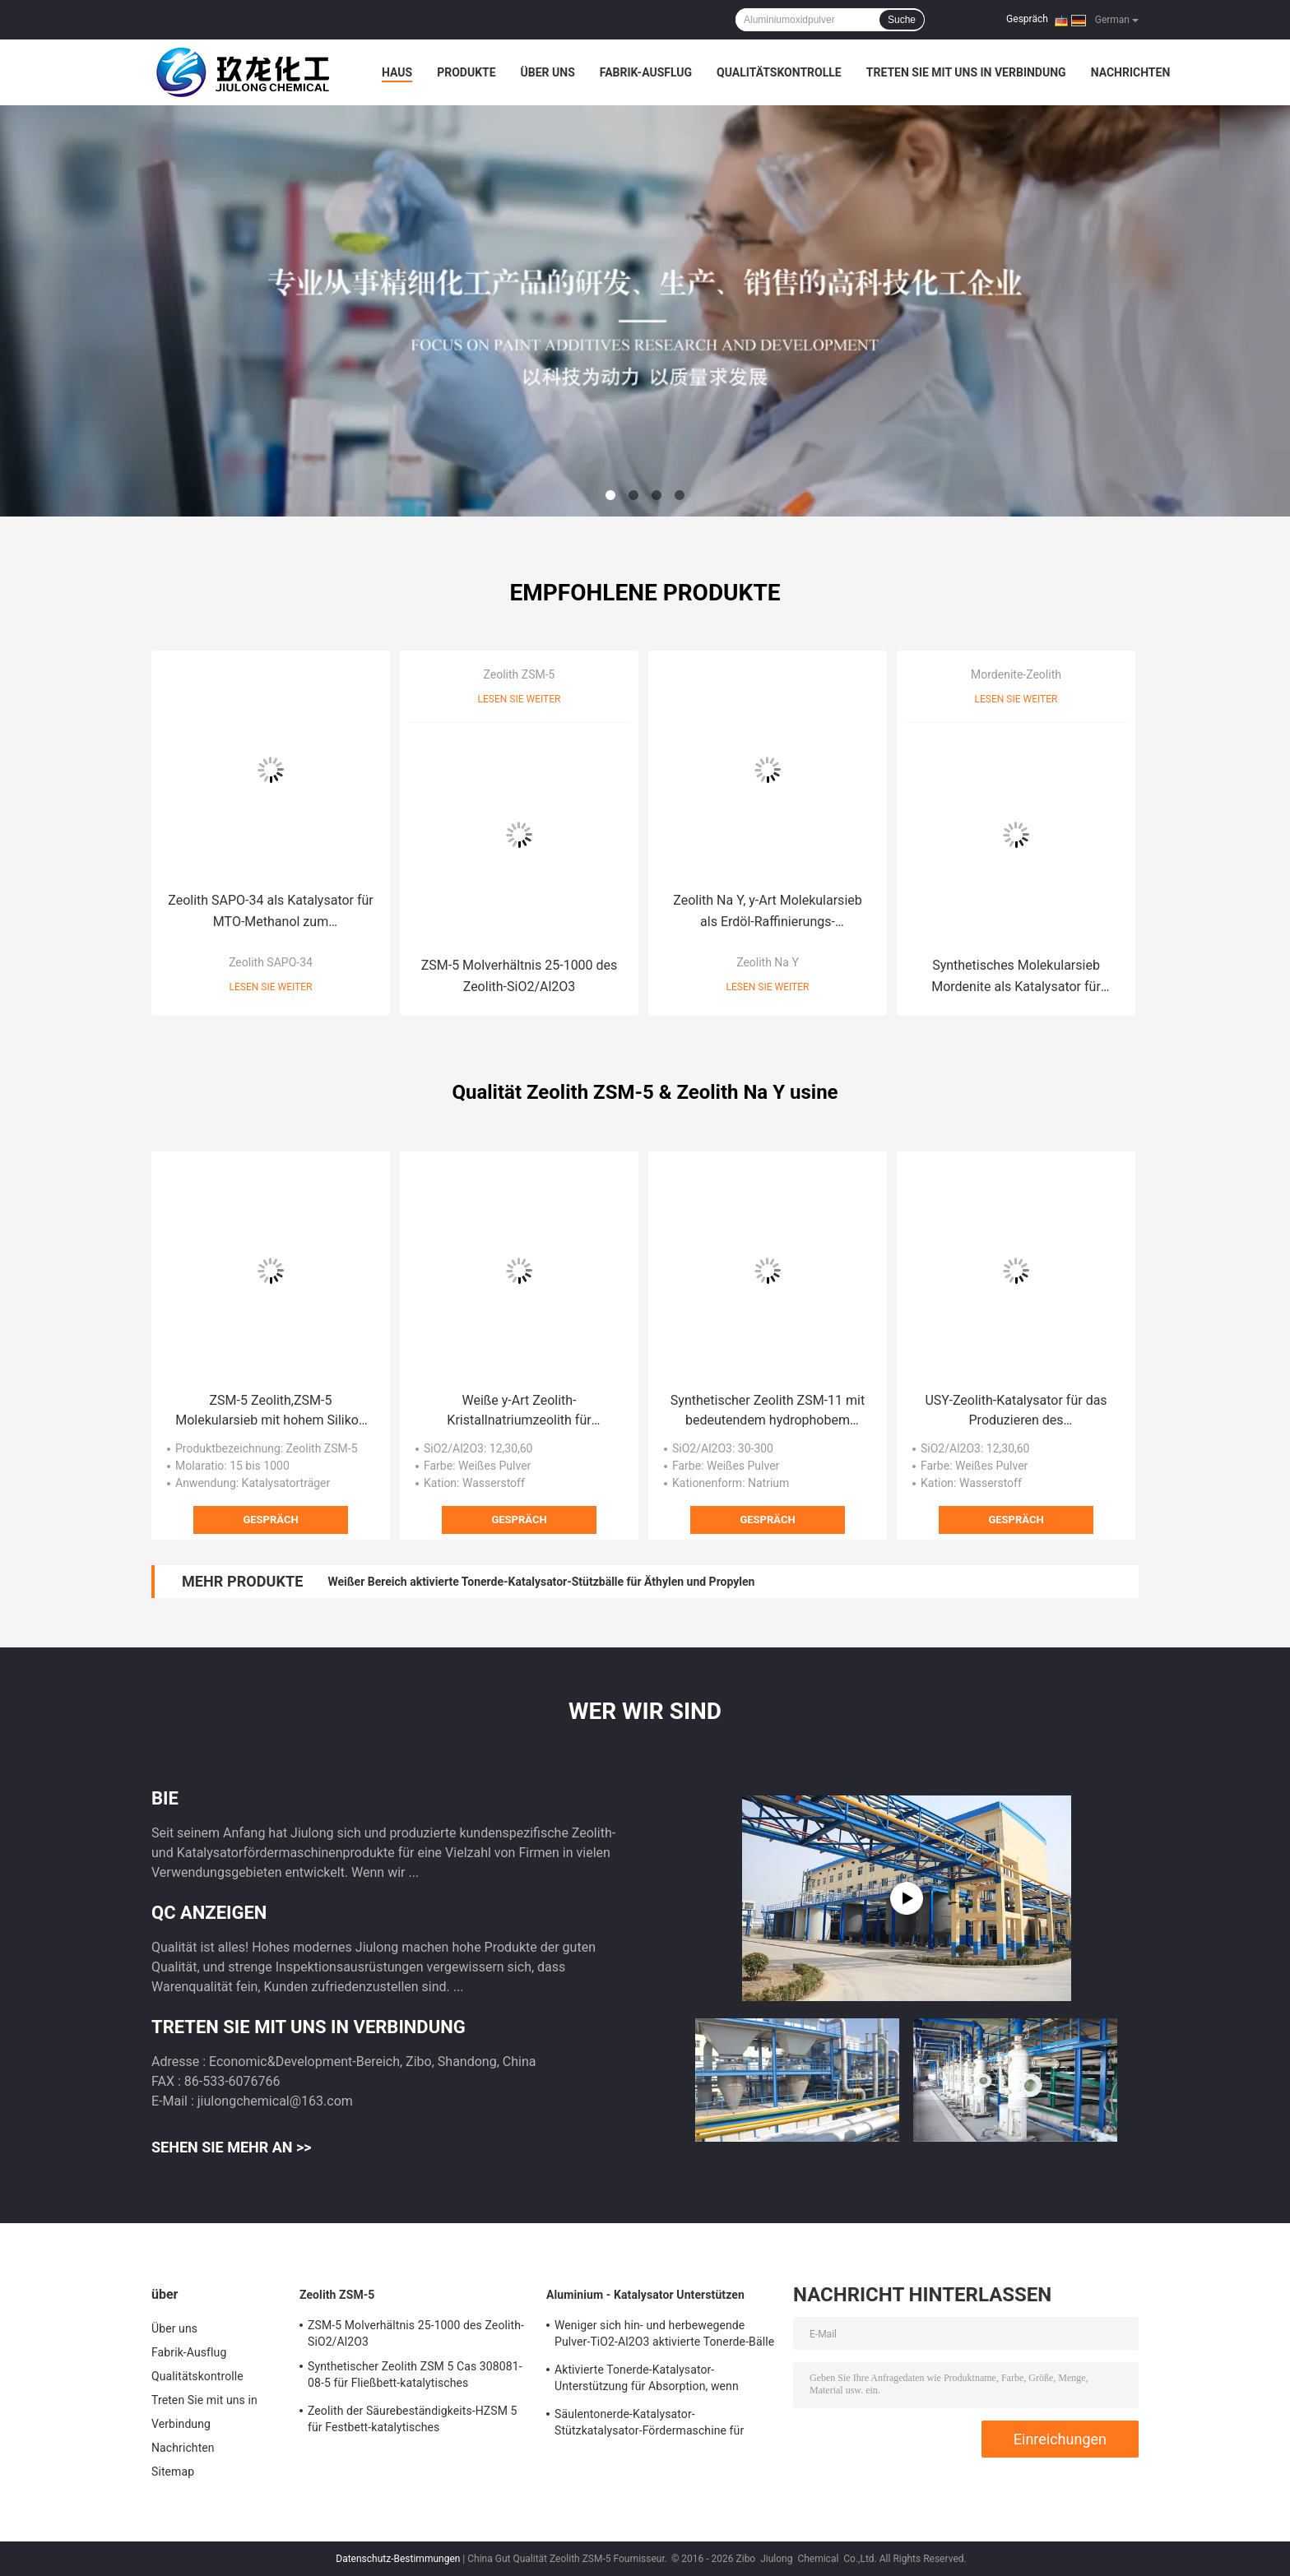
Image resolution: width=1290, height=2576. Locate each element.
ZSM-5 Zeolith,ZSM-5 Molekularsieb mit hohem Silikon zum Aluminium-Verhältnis (270, 1411)
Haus (397, 72)
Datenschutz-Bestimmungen (398, 2558)
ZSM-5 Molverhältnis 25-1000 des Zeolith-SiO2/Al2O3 (519, 975)
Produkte (466, 72)
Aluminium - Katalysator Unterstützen (645, 2294)
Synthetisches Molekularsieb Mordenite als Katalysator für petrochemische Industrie (1016, 977)
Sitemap (172, 2471)
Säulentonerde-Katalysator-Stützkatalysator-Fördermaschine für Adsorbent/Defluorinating (649, 2424)
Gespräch (1027, 19)
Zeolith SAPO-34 (271, 962)
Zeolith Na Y (767, 962)
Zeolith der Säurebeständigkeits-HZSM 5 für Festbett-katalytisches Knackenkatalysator (412, 2421)
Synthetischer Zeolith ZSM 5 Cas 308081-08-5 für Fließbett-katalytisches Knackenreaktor (415, 2377)
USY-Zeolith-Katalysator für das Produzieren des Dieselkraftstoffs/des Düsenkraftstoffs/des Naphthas (1016, 1411)
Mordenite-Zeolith (1016, 674)
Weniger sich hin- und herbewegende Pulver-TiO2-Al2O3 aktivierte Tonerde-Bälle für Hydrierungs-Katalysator (664, 2336)
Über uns (548, 72)
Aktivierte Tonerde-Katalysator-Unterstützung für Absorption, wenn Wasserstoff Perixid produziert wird (647, 2380)
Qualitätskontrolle (779, 72)
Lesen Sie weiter (271, 987)
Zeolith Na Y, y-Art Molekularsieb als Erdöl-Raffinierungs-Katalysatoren (767, 912)
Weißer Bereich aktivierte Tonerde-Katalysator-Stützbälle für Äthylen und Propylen (540, 1581)
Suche (902, 19)
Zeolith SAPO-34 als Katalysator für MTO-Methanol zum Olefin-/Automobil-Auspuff (271, 912)
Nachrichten (1131, 72)
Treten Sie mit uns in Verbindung (966, 72)
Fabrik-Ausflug (646, 72)
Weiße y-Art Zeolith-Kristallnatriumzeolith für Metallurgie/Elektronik (519, 1411)
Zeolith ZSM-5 (519, 674)
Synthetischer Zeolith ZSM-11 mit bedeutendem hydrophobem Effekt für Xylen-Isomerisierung (768, 1411)
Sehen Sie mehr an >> (231, 2147)
